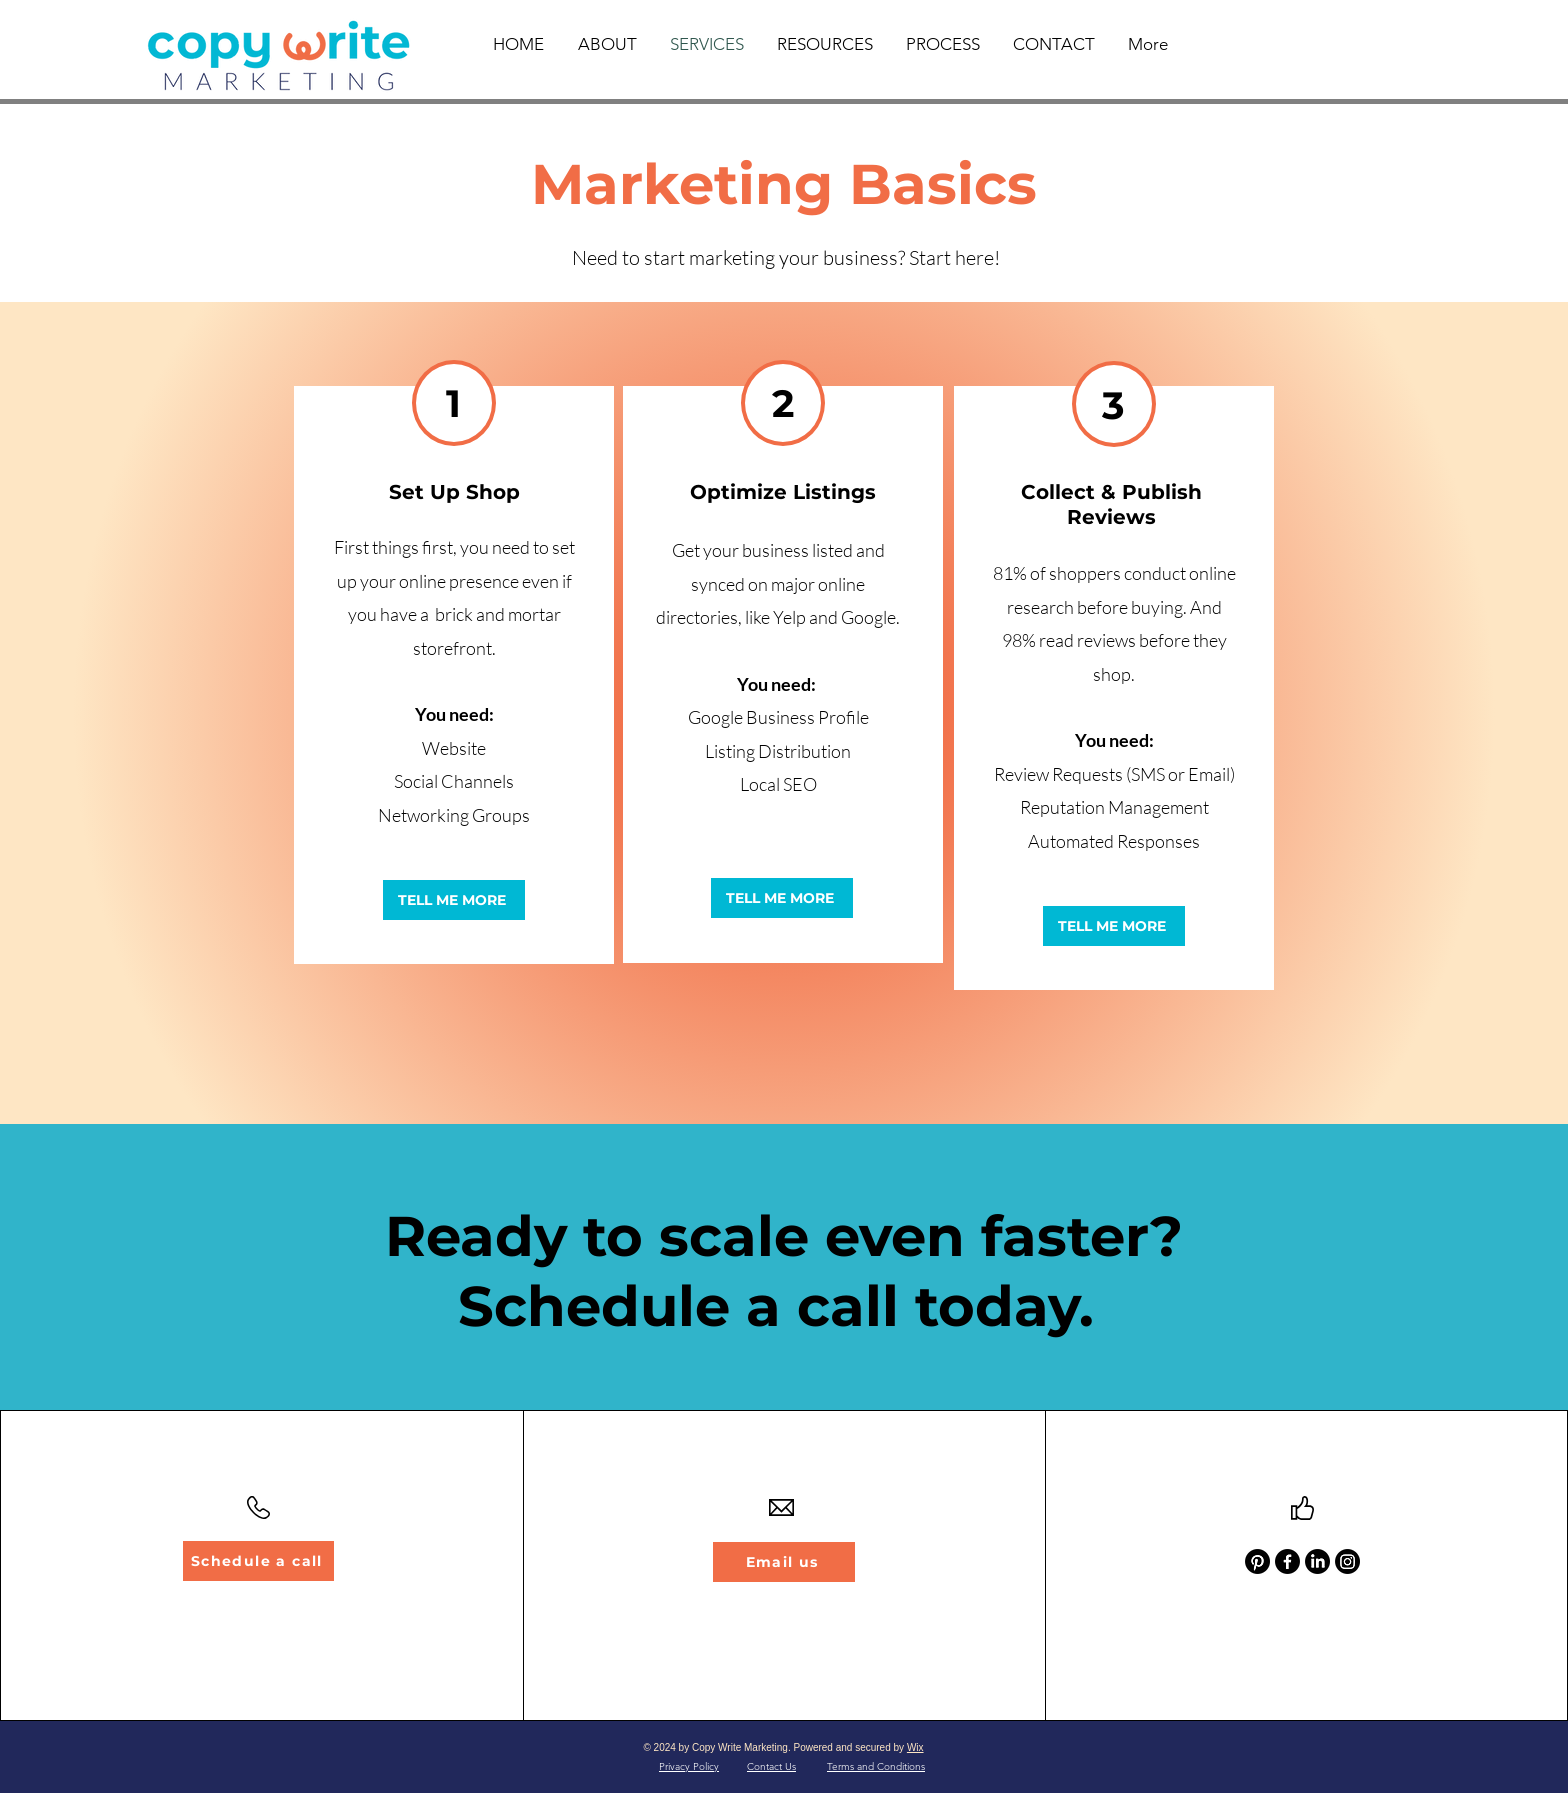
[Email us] (784, 1562)
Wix (915, 1747)
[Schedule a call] (258, 1561)
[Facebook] (1287, 1561)
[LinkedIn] (1317, 1561)
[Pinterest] (1257, 1561)
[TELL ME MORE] (454, 900)
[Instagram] (1347, 1561)
